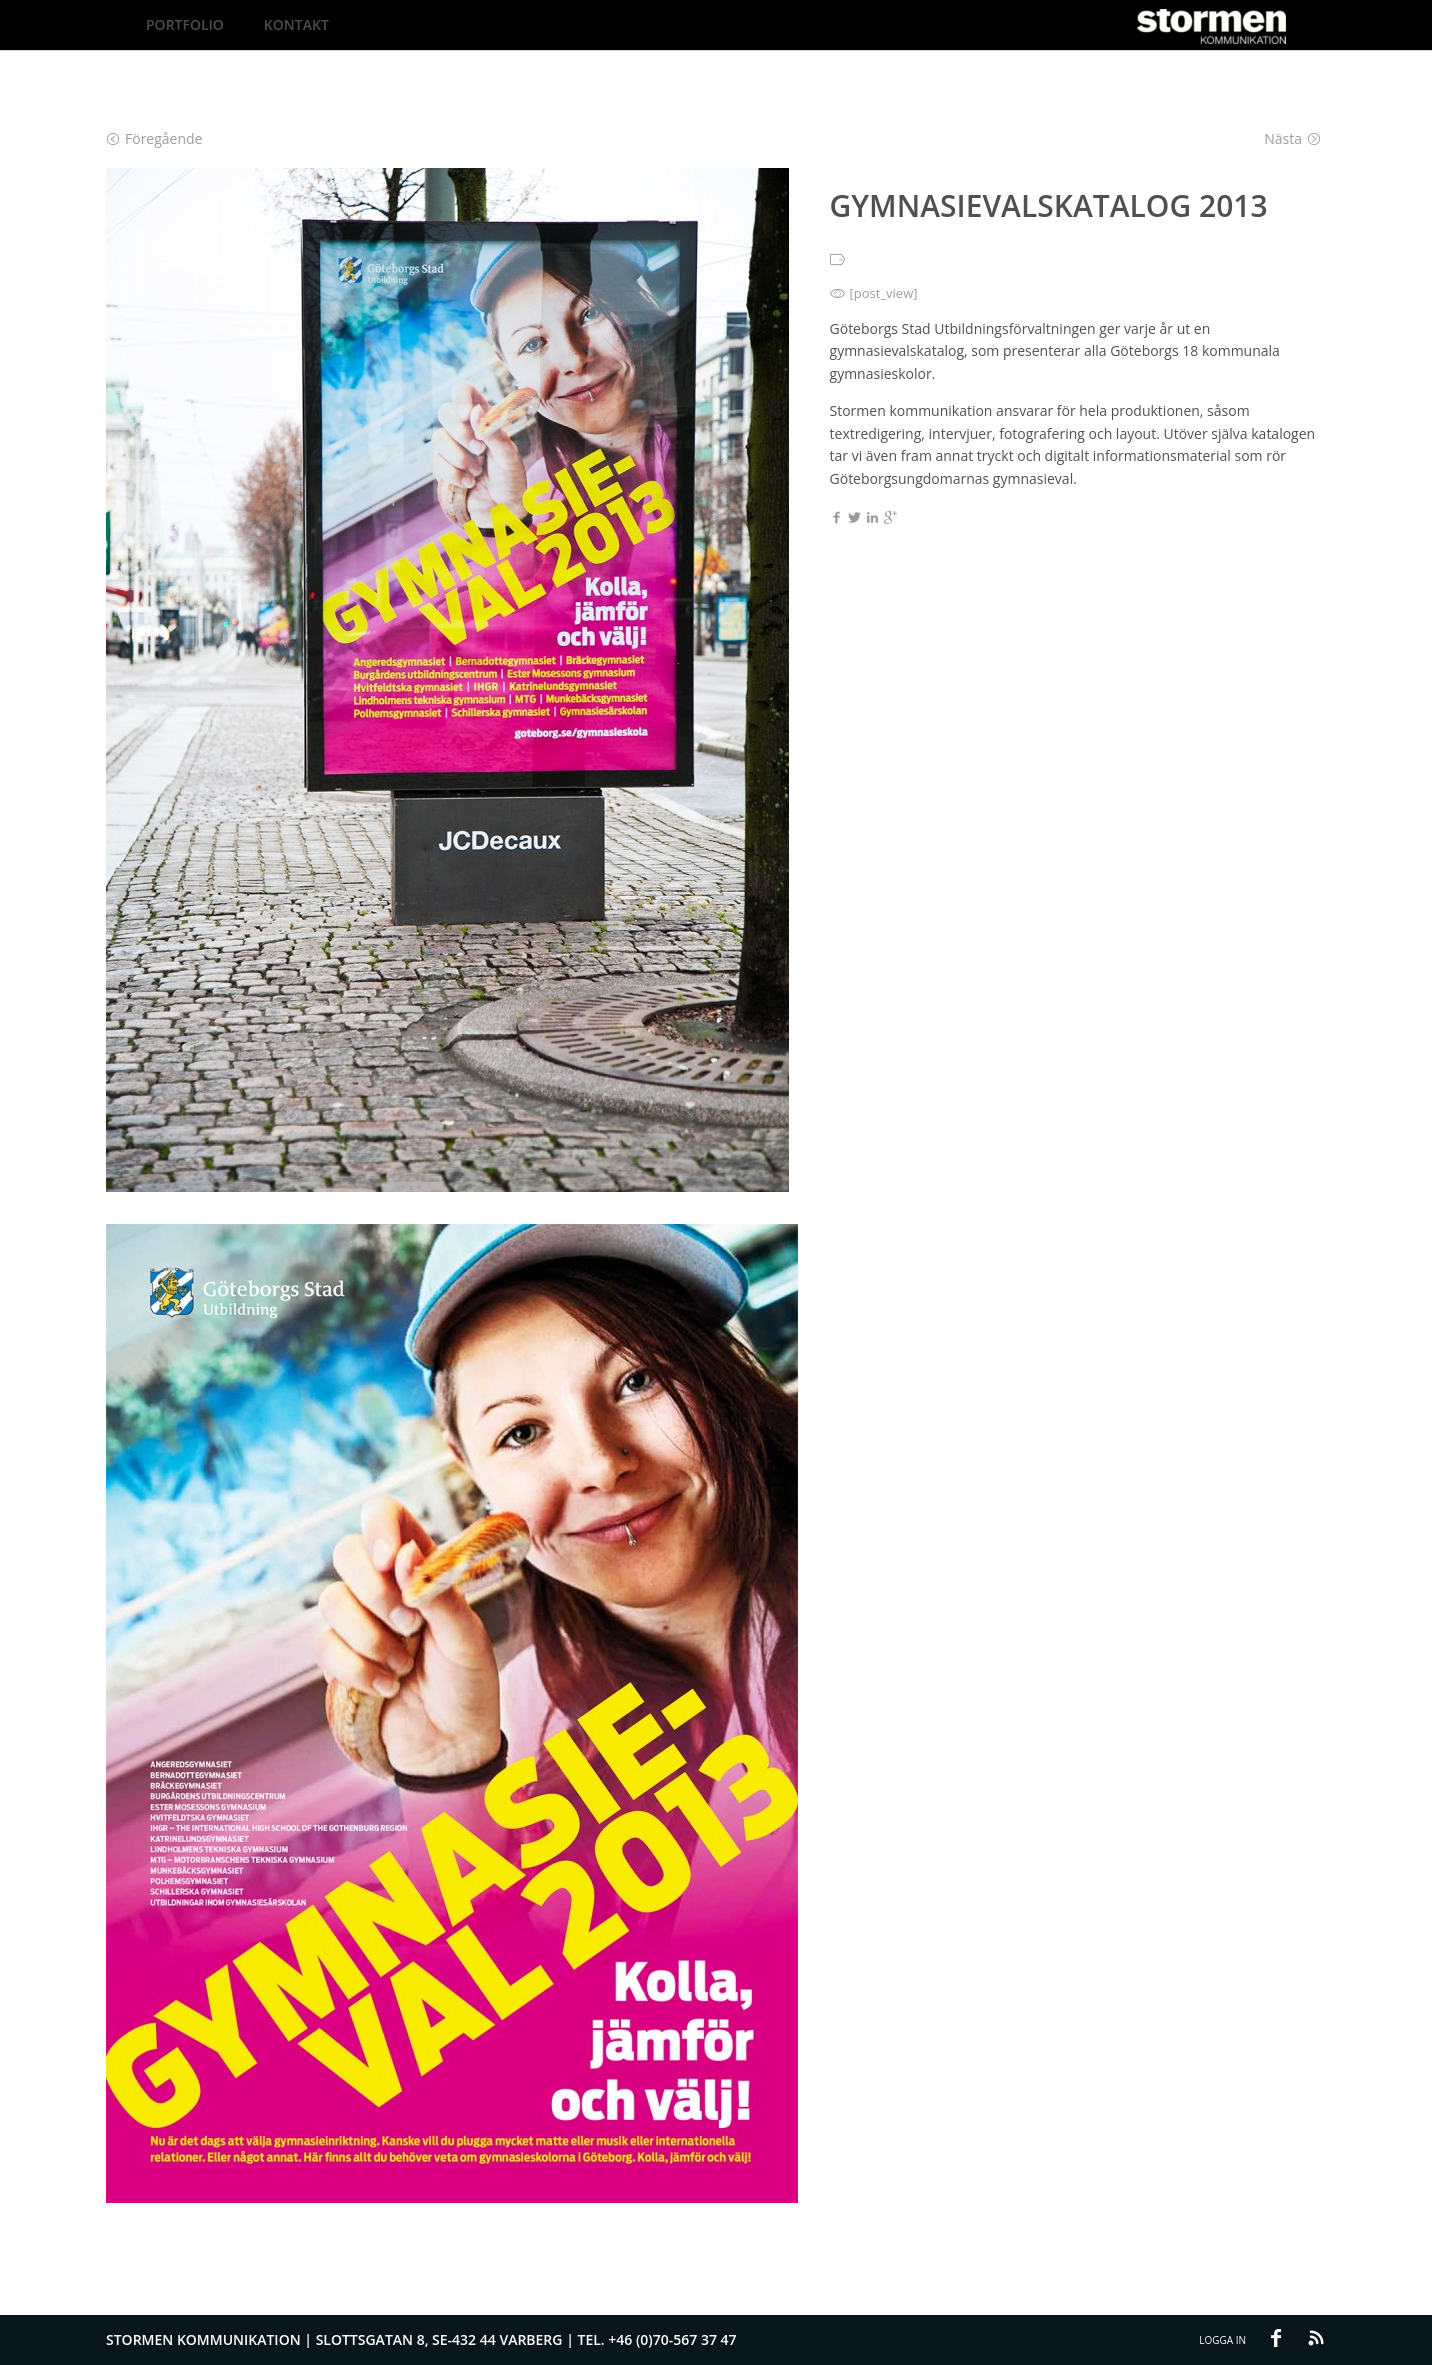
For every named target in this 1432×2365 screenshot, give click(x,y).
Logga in (1222, 2340)
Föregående (154, 138)
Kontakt (296, 24)
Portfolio (185, 24)
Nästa (1292, 138)
